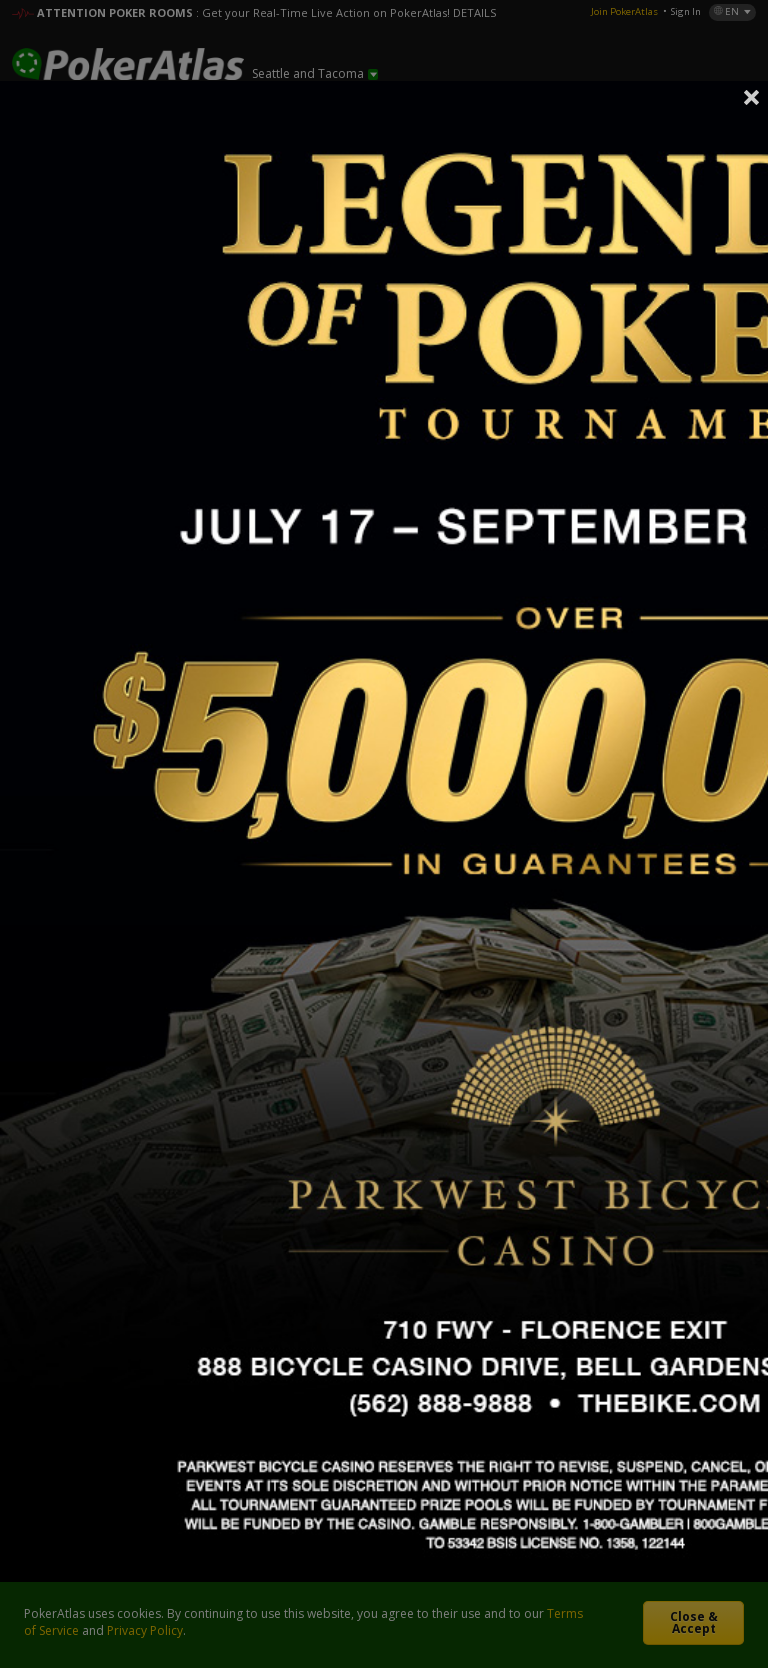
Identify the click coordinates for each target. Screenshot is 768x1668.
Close (752, 97)
